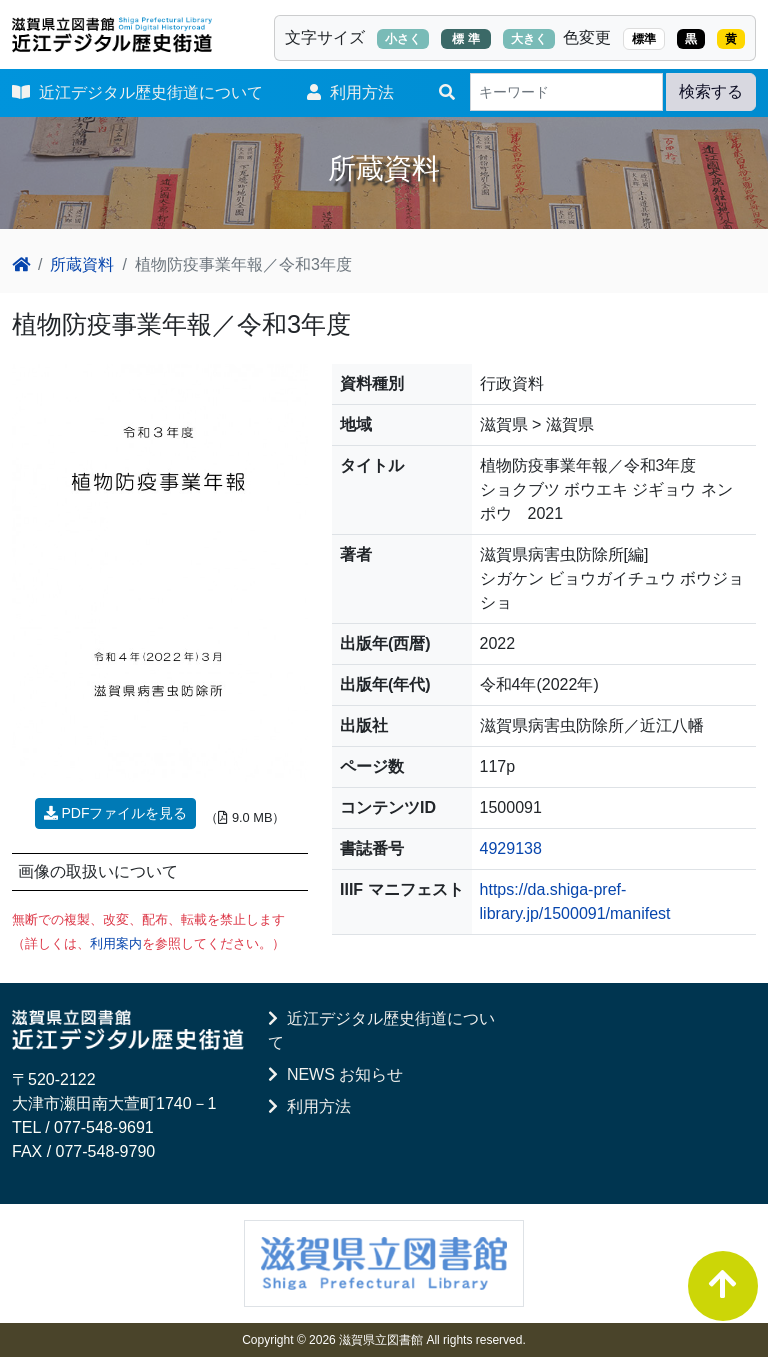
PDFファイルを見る (116, 813)
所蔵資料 (82, 264)
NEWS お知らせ (335, 1074)
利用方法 (350, 92)
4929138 (511, 848)
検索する (711, 91)
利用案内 (116, 943)
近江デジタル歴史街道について (137, 92)
